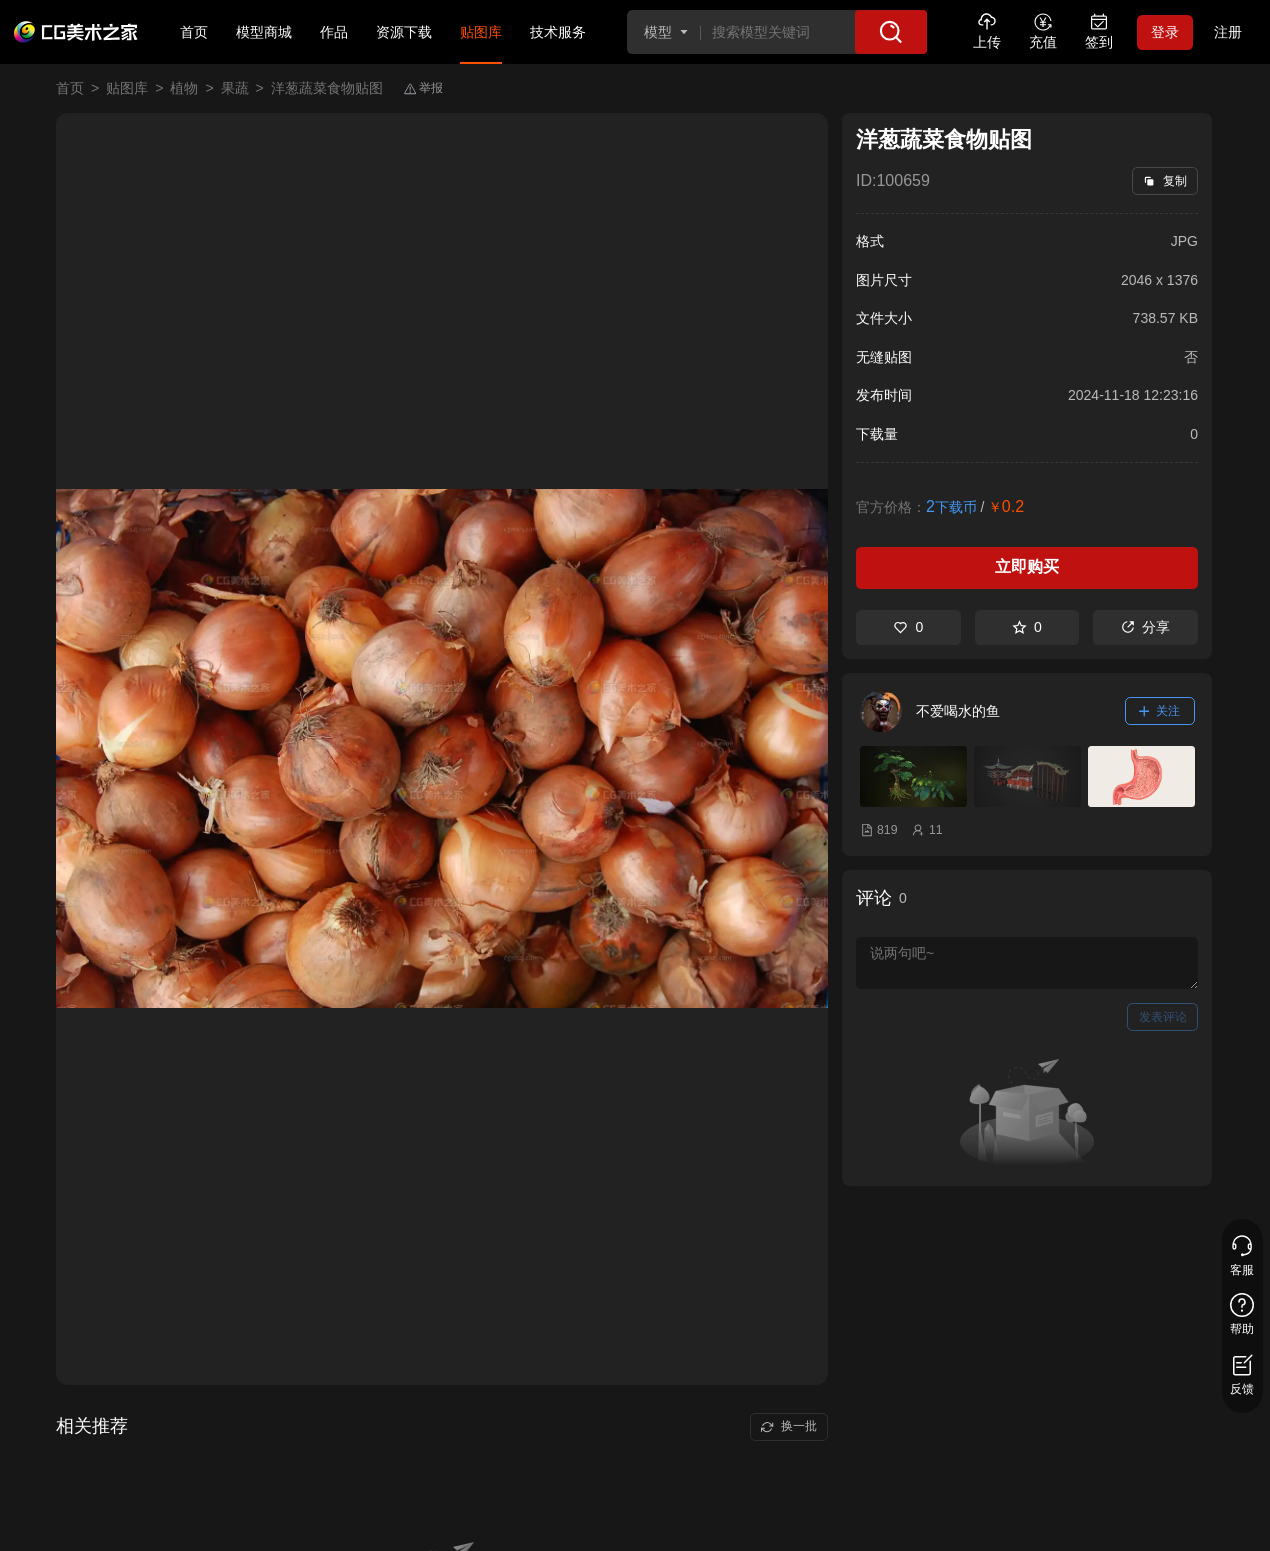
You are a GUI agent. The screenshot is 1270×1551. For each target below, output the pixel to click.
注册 (1228, 32)
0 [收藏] (1027, 627)
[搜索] (891, 32)
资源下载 (404, 32)
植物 (184, 88)
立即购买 (1027, 566)
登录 (1165, 32)
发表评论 (1163, 1017)
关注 (1160, 711)
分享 (1145, 627)
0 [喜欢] (908, 627)
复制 (1164, 181)
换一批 (788, 1426)
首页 (194, 32)
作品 (334, 32)
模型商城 (264, 32)
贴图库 (481, 32)
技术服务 (558, 32)
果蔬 (235, 88)
